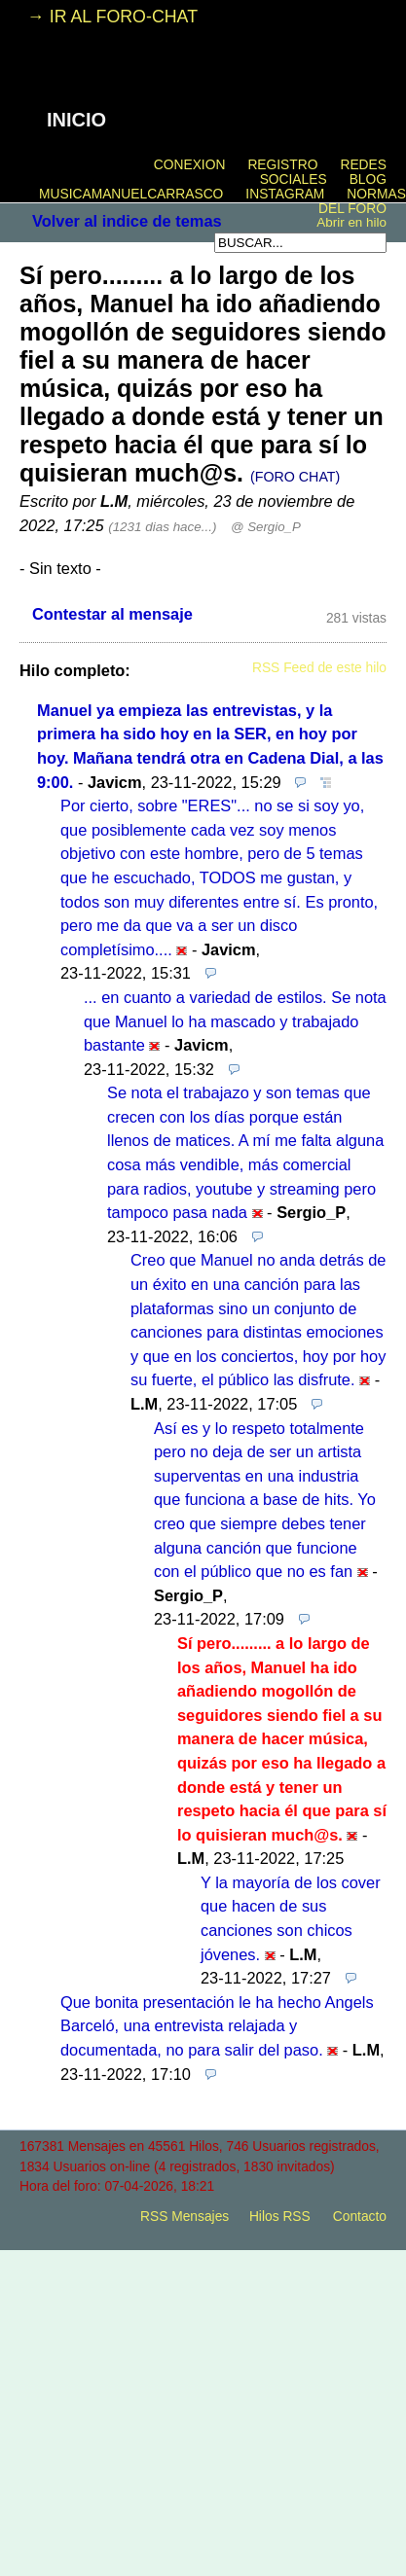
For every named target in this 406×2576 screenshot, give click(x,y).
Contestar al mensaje (112, 614)
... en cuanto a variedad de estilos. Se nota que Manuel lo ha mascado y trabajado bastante (235, 1021)
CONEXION (190, 165)
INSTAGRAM (284, 194)
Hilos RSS (280, 2216)
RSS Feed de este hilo (319, 668)
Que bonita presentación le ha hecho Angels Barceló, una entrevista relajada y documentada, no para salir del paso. (217, 2025)
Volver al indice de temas (127, 221)
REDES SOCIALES (323, 172)
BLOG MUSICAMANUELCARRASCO (213, 186)
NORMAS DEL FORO (362, 201)
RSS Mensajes (184, 2216)
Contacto (360, 2216)
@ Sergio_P (266, 526)
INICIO (76, 119)
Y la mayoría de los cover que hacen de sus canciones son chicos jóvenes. (291, 1918)
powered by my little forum (203, 2250)
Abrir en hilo (351, 222)
